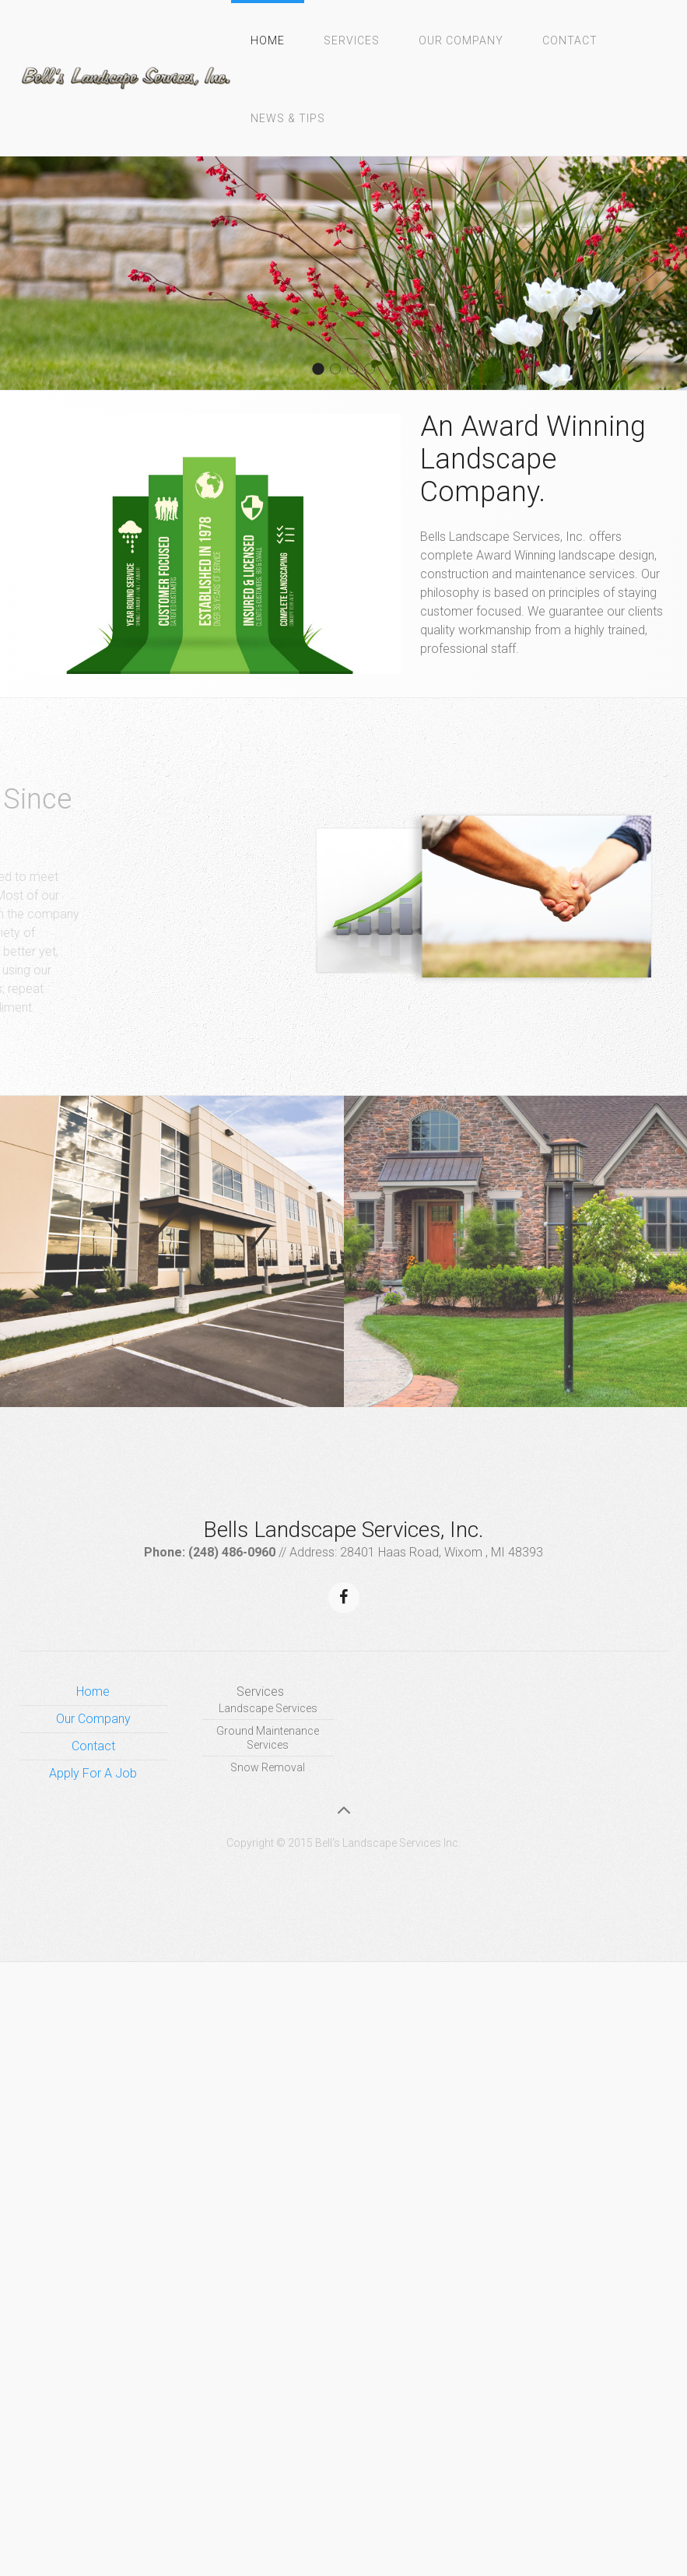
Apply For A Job (93, 1773)
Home (268, 40)
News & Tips (288, 118)
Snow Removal (267, 1767)
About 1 (374, 370)
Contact (570, 40)
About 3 (357, 370)
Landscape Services (268, 1708)
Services (352, 40)
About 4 (340, 370)
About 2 (323, 370)
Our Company (461, 40)
